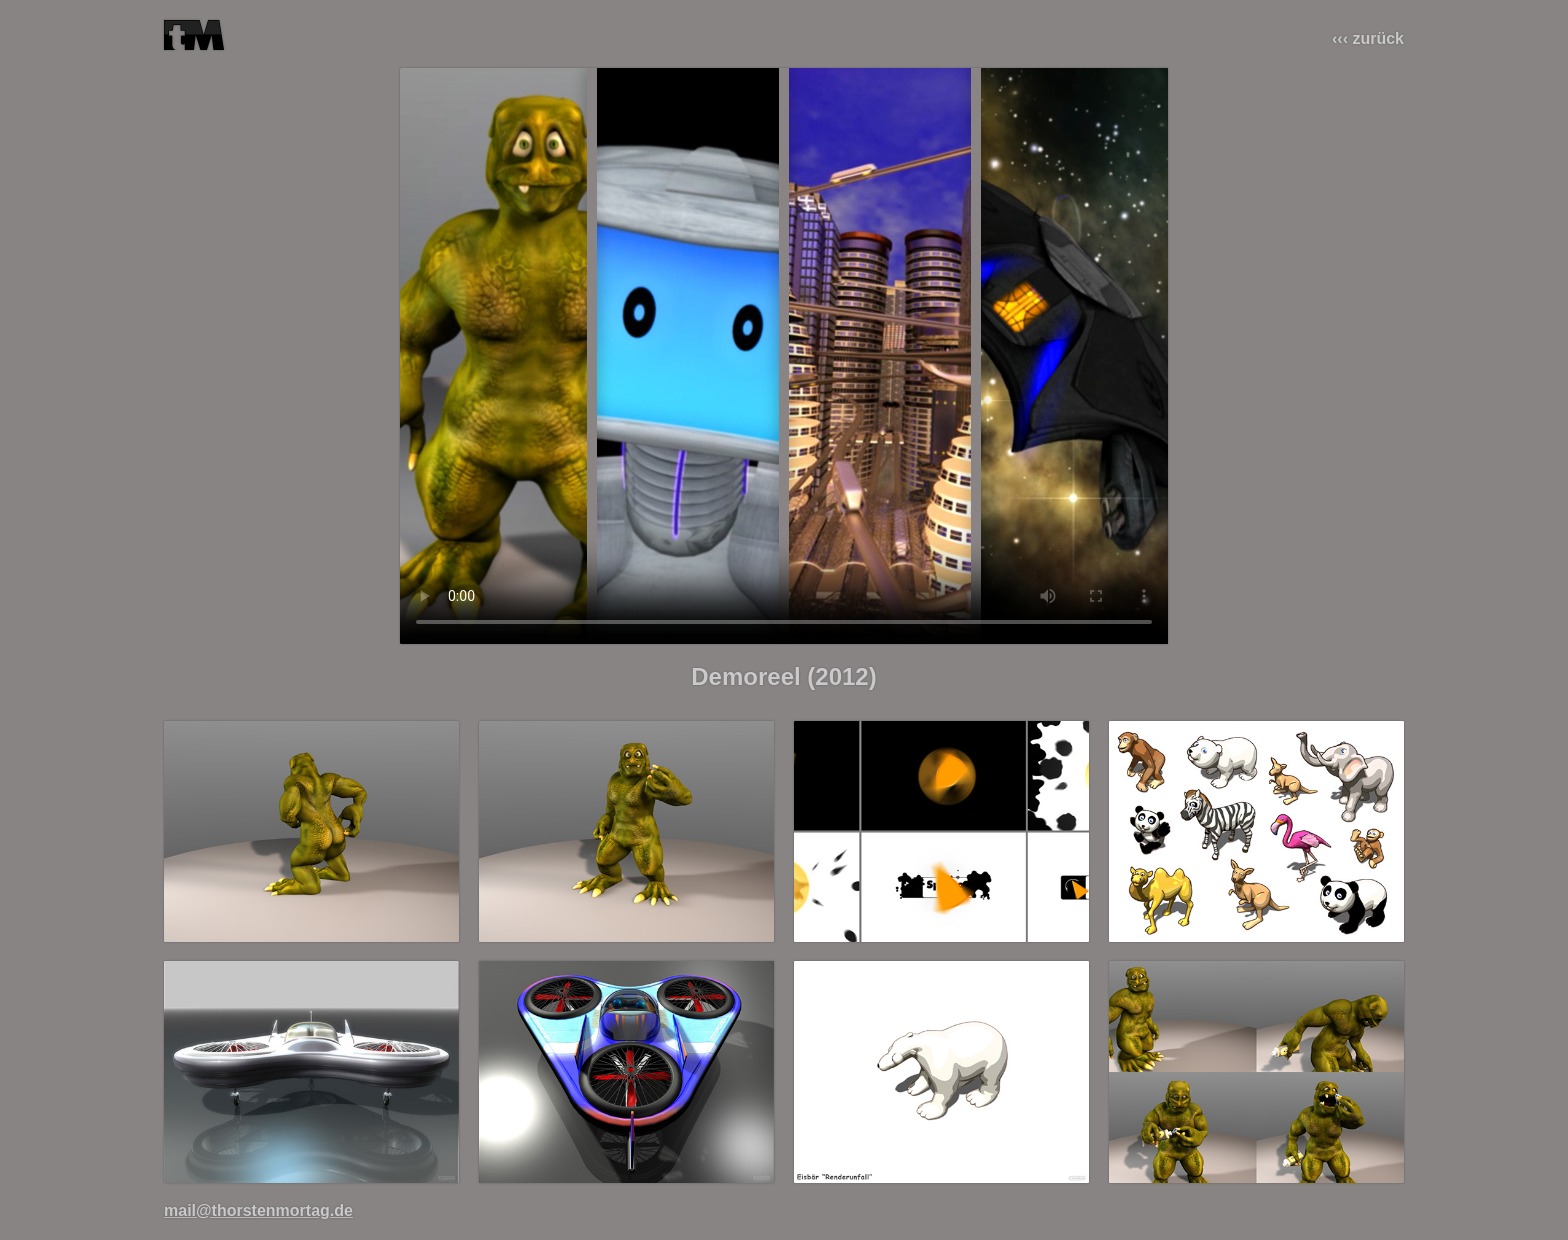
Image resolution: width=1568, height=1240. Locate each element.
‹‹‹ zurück (1368, 38)
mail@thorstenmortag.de (258, 1210)
